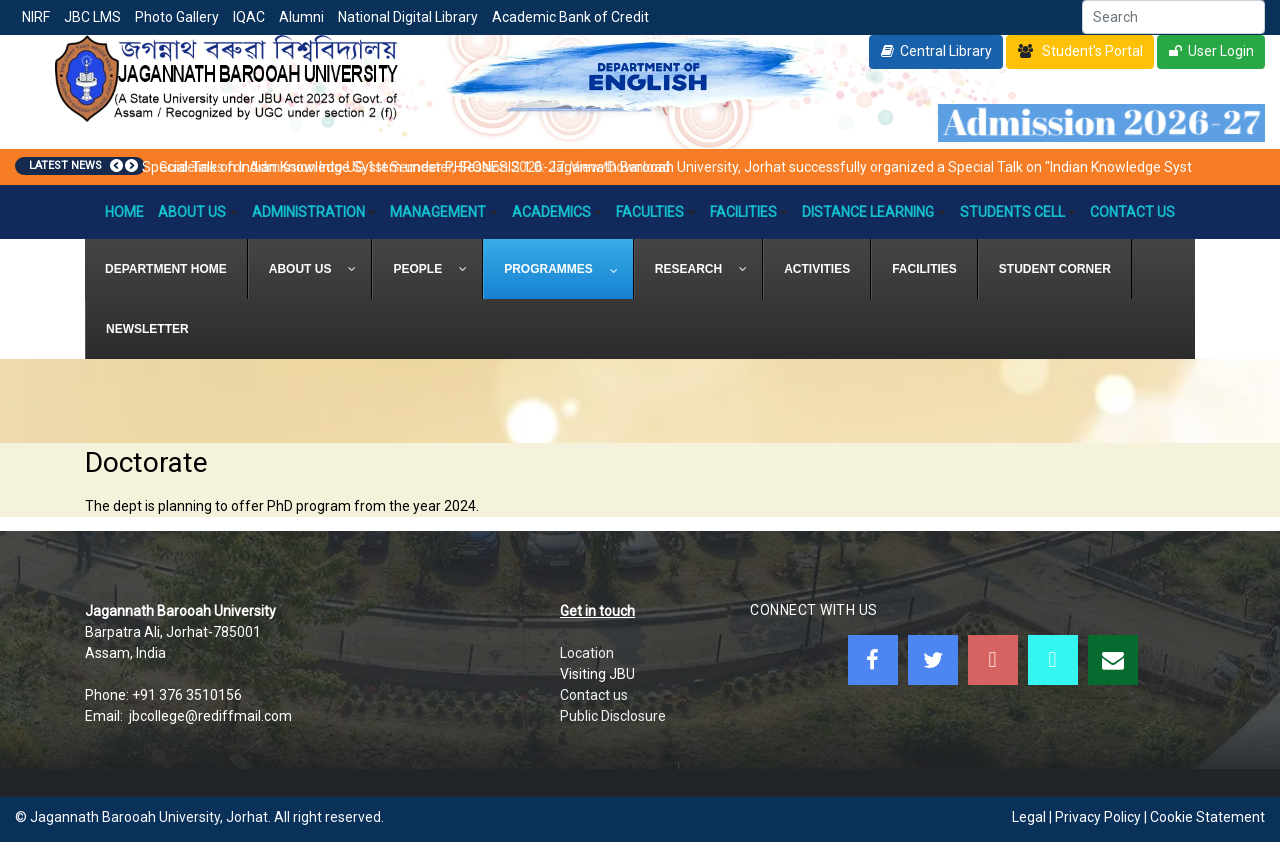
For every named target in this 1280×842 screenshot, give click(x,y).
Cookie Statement (1207, 817)
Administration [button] (314, 212)
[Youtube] (993, 660)
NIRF (36, 17)
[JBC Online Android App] (1053, 660)
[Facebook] (873, 660)
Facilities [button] (749, 212)
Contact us (594, 695)
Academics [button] (557, 212)
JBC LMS (92, 17)
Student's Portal (1091, 51)
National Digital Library (408, 17)
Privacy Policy (1098, 817)
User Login (1221, 51)
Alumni (301, 17)
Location (587, 653)
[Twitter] (933, 660)
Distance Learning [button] (874, 212)
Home (124, 212)
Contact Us (1132, 212)
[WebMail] (1113, 660)
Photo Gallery (177, 17)
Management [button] (444, 212)
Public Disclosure (613, 716)
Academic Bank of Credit (570, 17)
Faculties (656, 212)
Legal (1029, 817)
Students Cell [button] (1018, 212)
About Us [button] (198, 212)
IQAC (249, 17)
